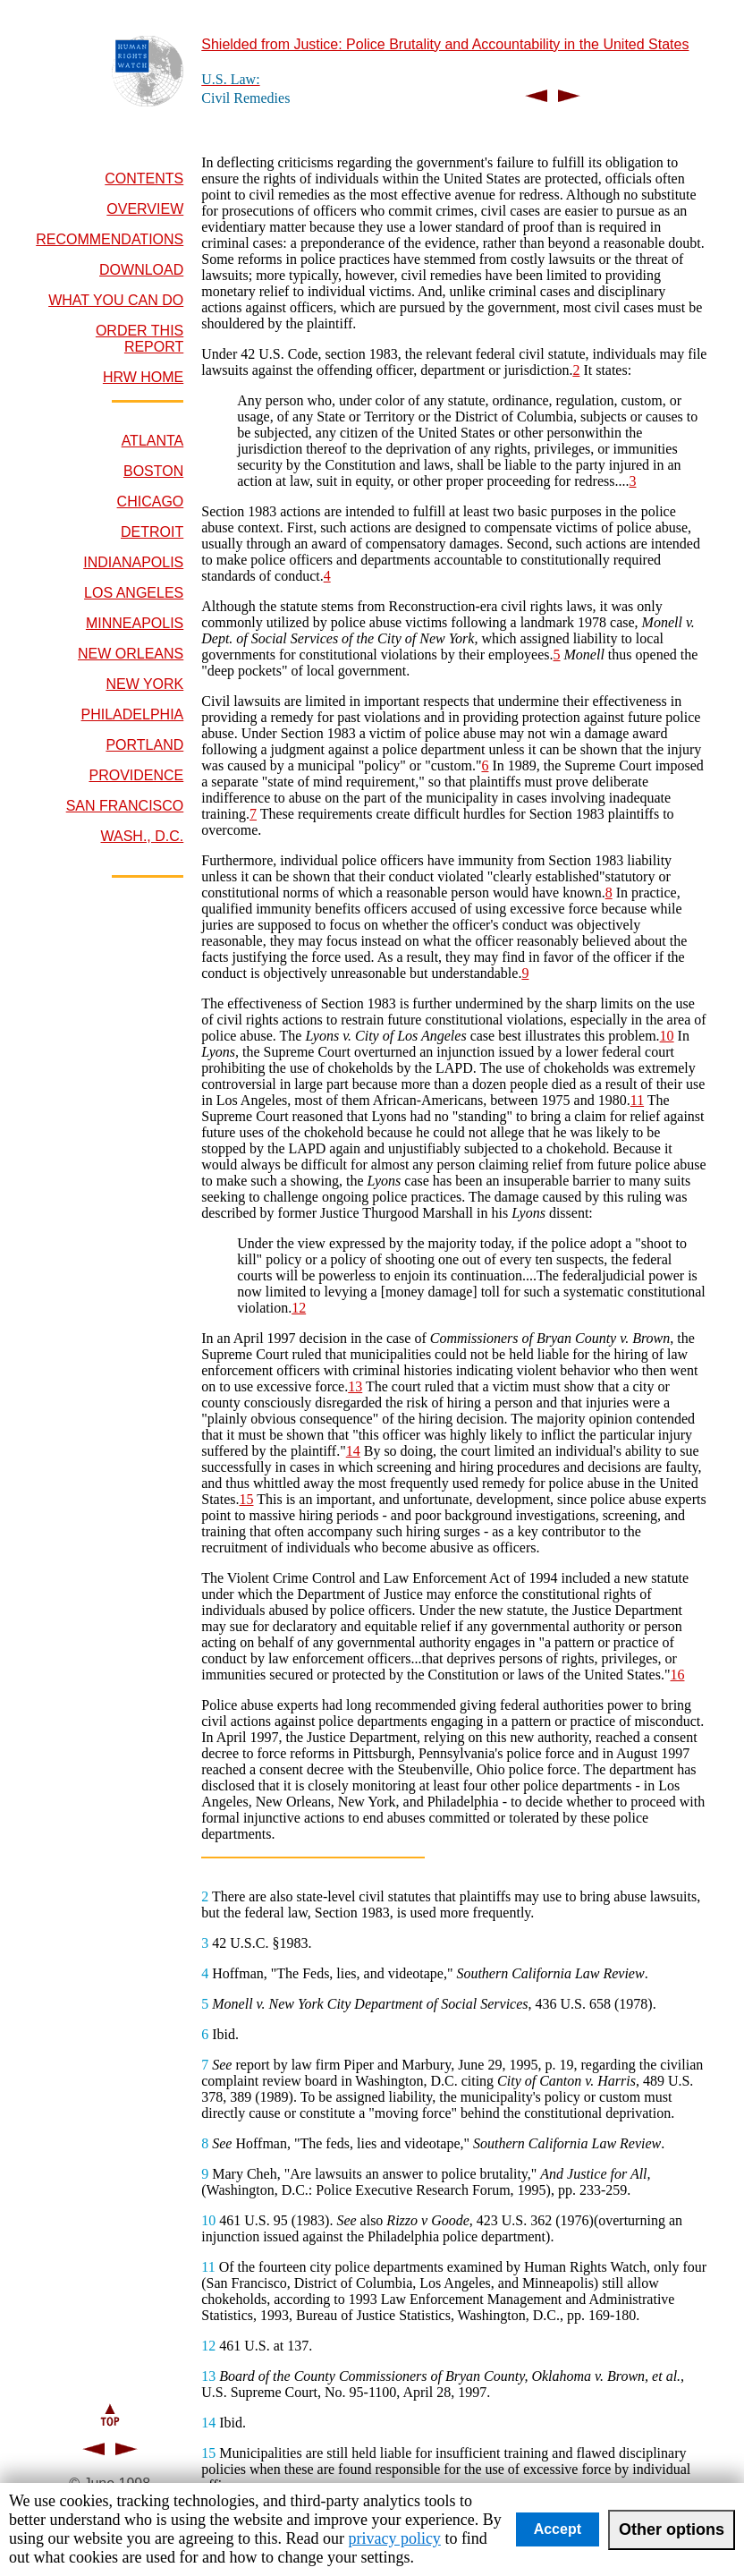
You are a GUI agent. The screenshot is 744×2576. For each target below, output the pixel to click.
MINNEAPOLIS (134, 623)
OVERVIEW (144, 209)
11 (637, 1100)
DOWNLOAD (141, 269)
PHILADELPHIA (132, 714)
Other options (671, 2529)
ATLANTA (153, 440)
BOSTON (153, 471)
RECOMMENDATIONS (109, 239)
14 (353, 1450)
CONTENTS (144, 178)
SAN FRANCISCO (125, 805)
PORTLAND (144, 744)
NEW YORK (144, 684)
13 (355, 1386)
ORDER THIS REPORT (139, 338)
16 (677, 1674)
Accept (557, 2529)
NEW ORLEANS (130, 653)
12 (299, 1307)
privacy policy (394, 2538)
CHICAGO (150, 501)
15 (246, 1499)
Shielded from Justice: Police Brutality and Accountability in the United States (445, 44)
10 (667, 1035)
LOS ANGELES (133, 592)
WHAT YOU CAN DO (115, 300)
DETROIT (152, 532)
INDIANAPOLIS (133, 562)
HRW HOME (143, 377)
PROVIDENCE (136, 775)
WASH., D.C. (142, 836)
